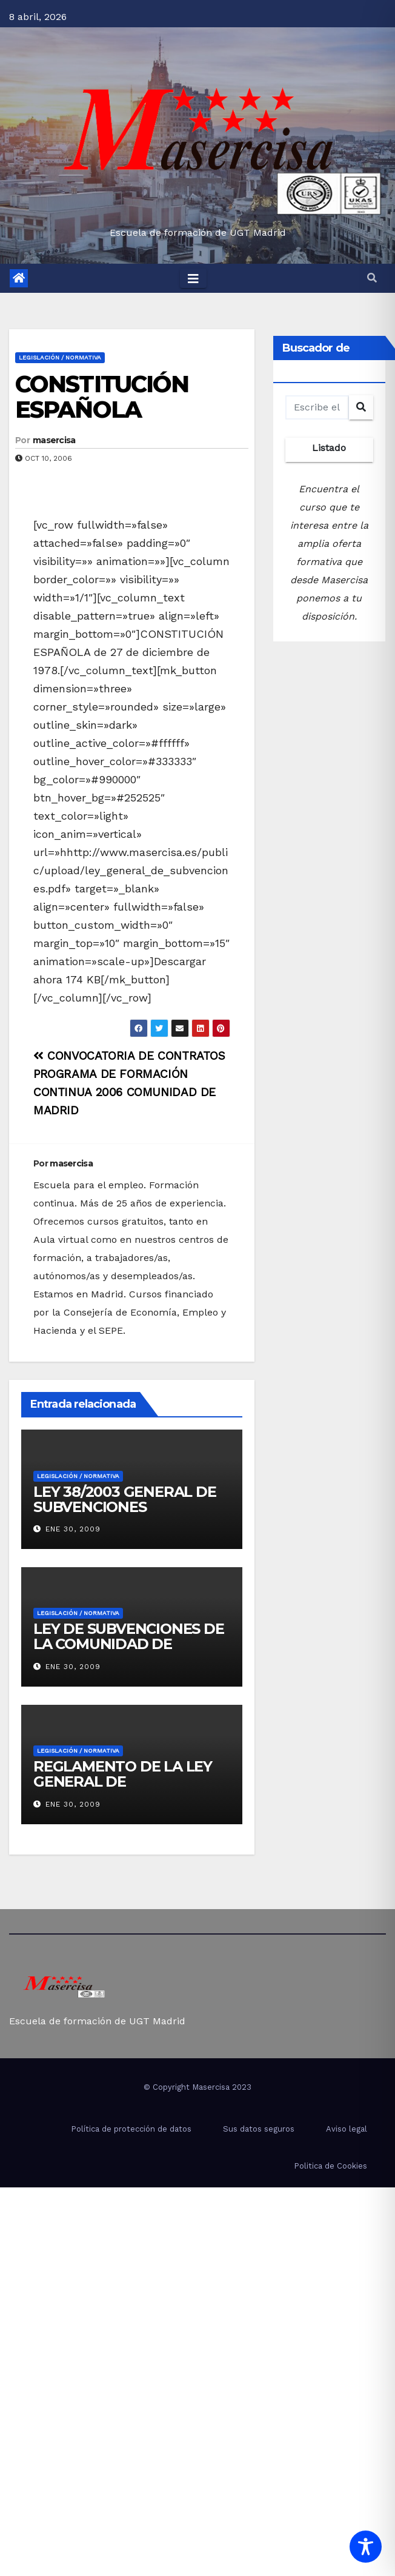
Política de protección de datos (131, 2128)
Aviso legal (346, 2128)
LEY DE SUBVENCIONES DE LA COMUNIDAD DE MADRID (128, 1644)
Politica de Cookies (330, 2165)
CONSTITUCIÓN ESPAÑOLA (101, 397)
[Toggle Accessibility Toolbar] (365, 2546)
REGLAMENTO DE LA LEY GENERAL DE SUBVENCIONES (122, 1781)
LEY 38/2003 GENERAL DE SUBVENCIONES (124, 1499)
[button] (372, 278)
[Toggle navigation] (193, 278)
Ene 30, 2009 (73, 1529)
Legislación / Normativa (60, 357)
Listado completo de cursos (329, 452)
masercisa (54, 440)
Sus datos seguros (258, 2128)
